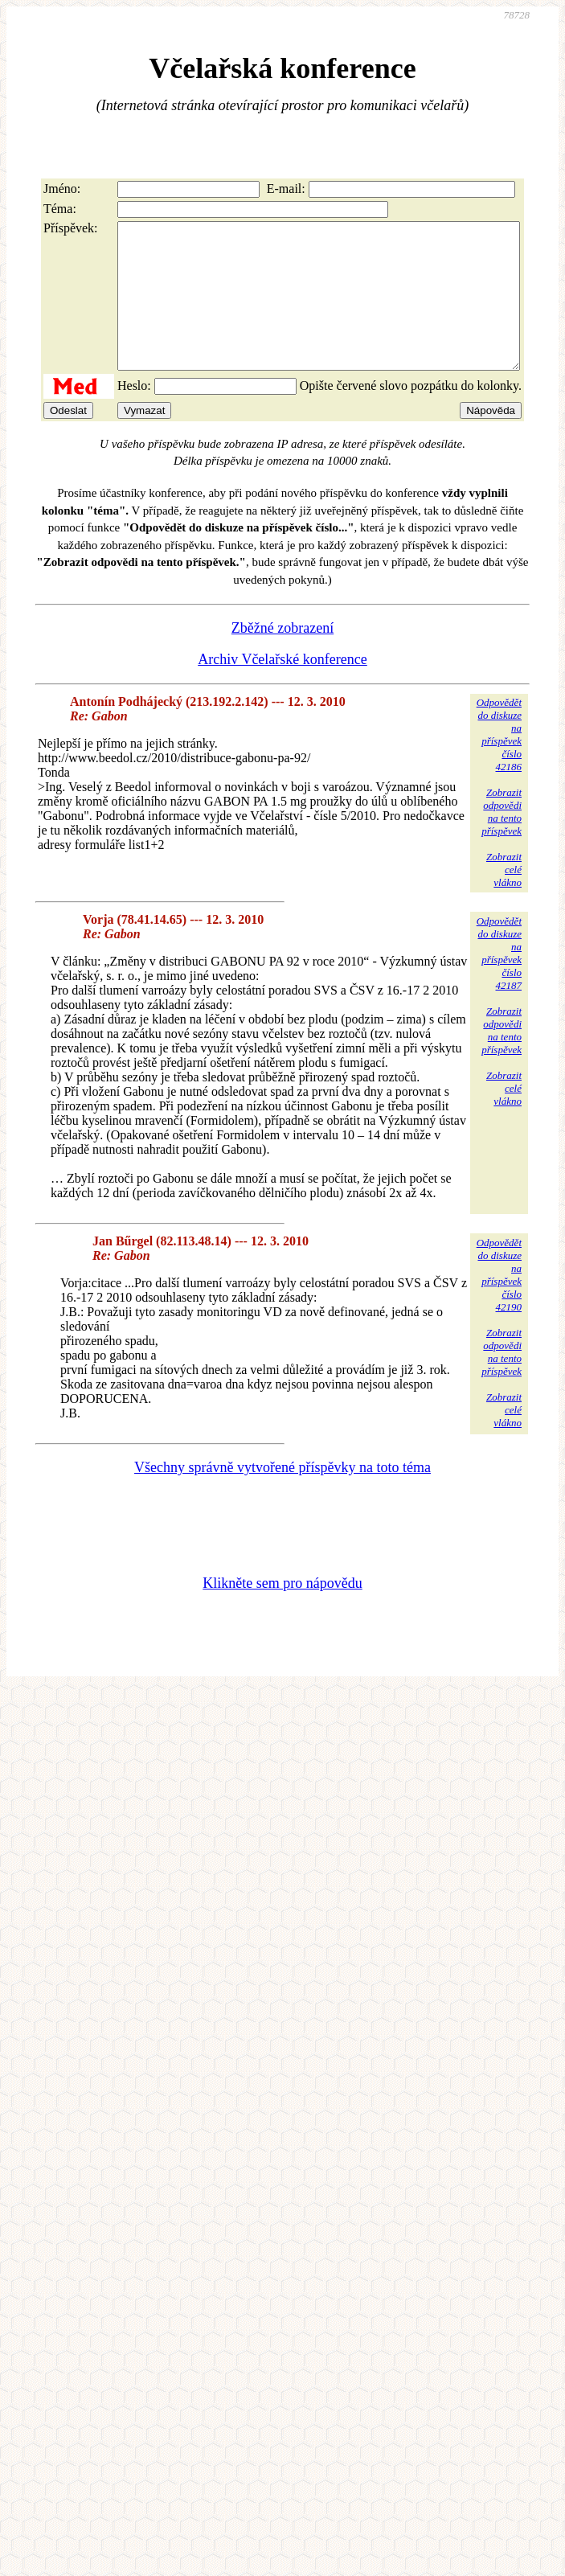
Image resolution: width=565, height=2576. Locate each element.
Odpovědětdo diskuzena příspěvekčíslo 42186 (499, 763)
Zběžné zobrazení (282, 657)
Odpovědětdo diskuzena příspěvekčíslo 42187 (499, 982)
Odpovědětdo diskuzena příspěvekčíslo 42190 (499, 1303)
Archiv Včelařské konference (282, 688)
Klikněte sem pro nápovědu (282, 1612)
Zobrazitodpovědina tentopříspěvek (501, 840)
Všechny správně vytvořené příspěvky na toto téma (282, 1496)
